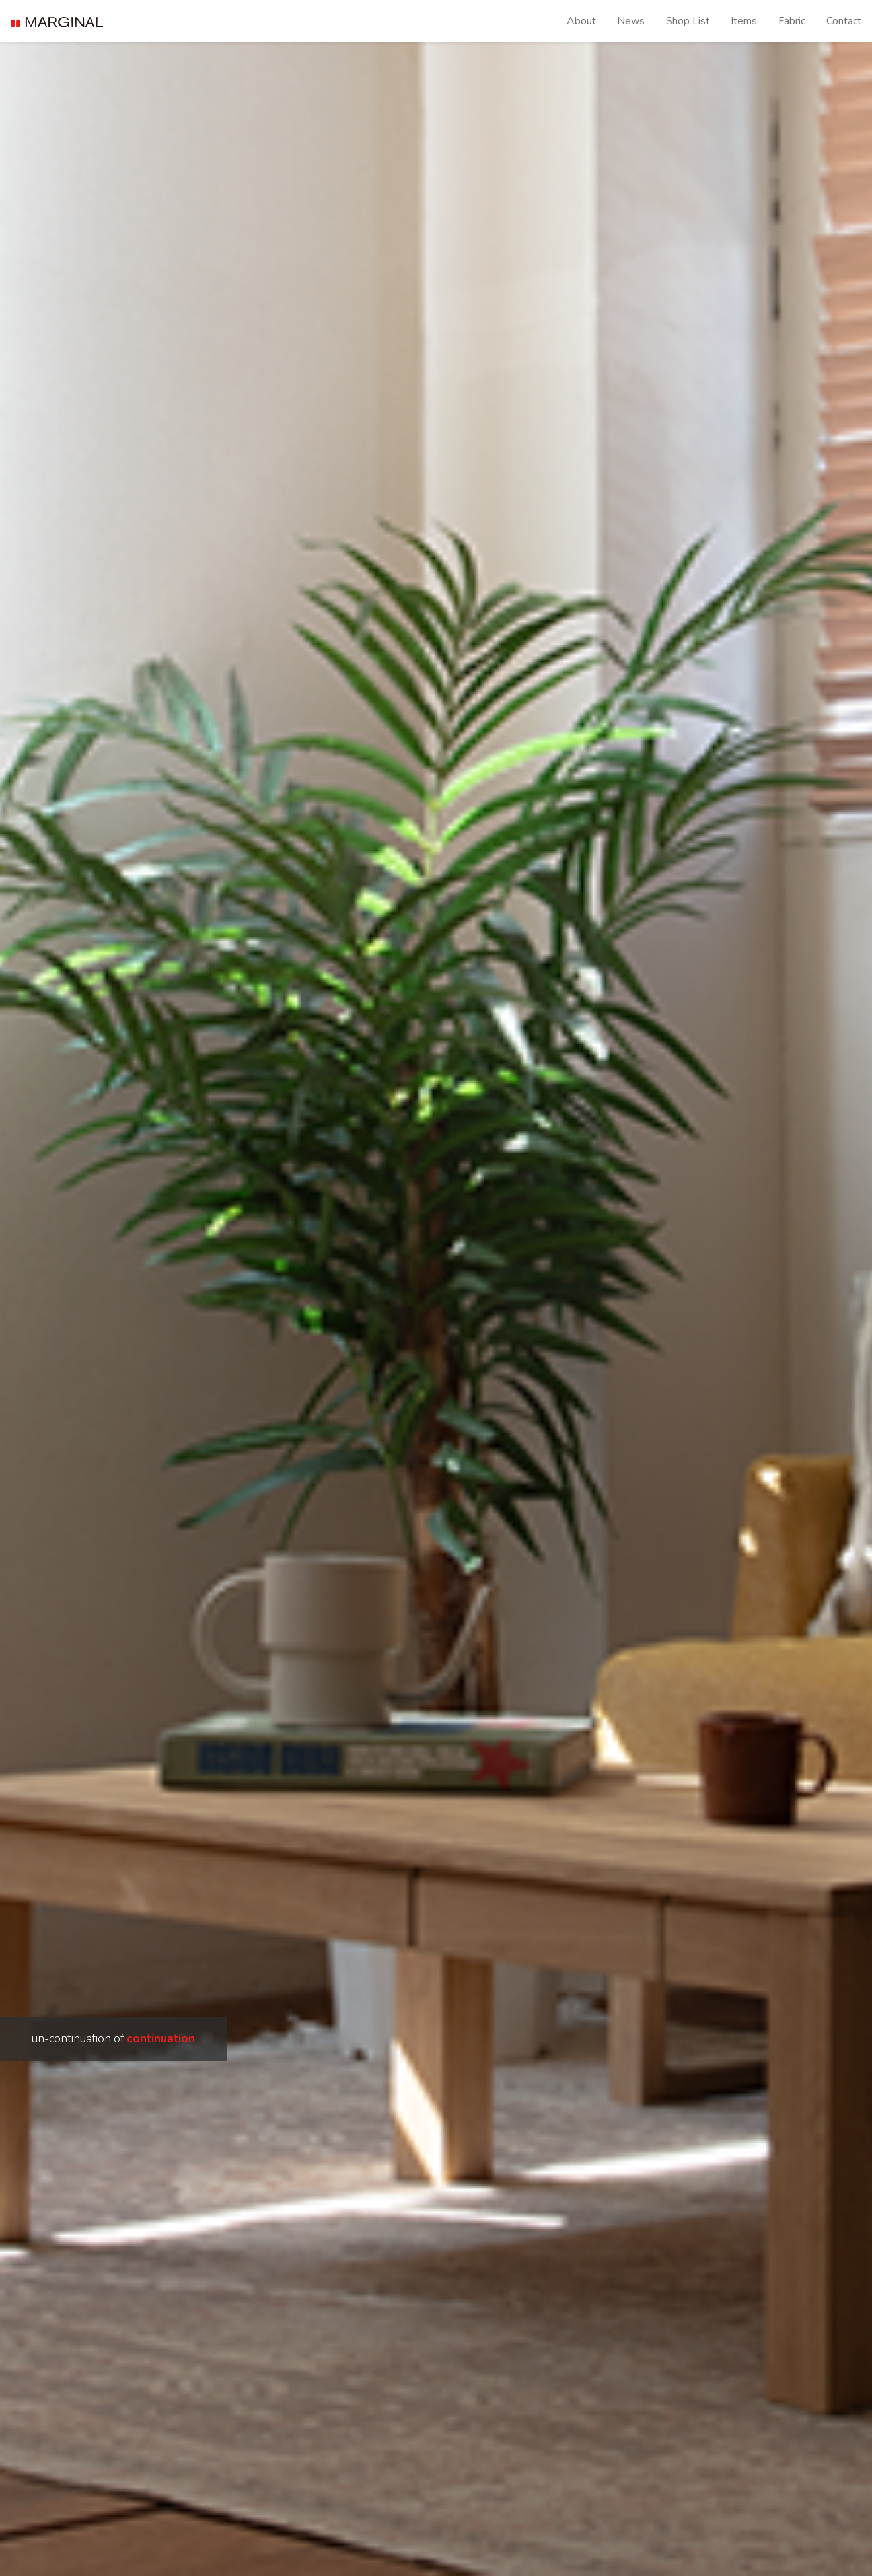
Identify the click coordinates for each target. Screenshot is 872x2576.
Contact (843, 21)
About (581, 21)
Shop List (687, 21)
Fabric (791, 21)
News (631, 21)
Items (744, 21)
